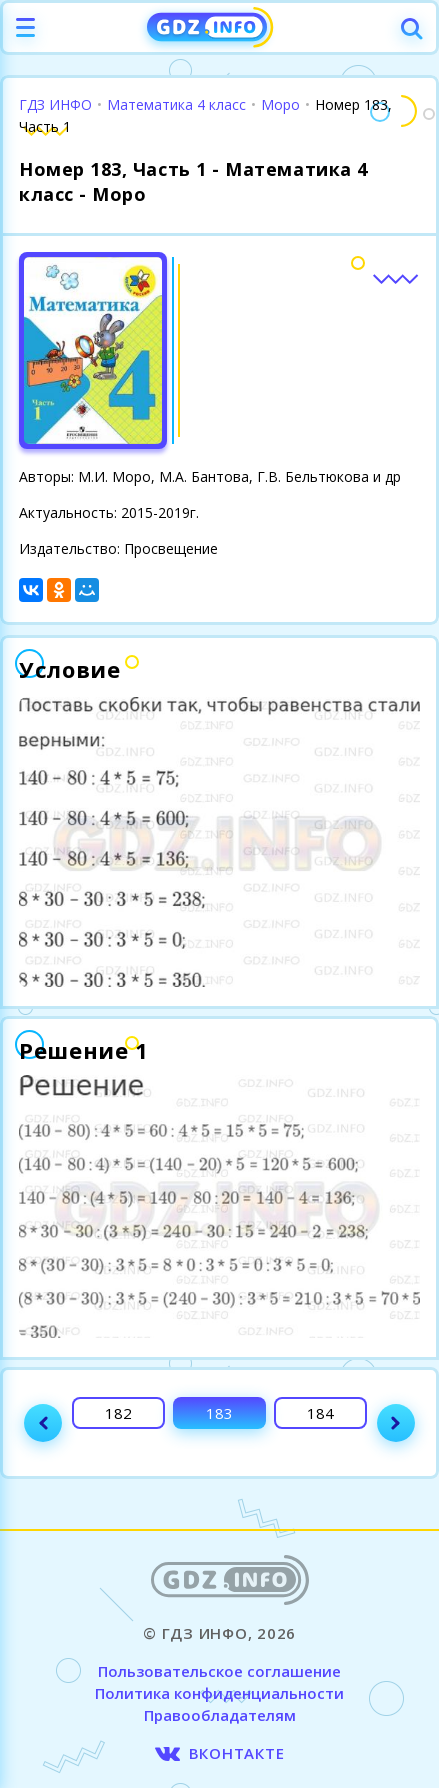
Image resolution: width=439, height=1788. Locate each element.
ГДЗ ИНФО (55, 104)
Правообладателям (220, 1715)
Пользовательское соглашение (219, 1671)
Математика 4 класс (176, 104)
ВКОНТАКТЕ (237, 1753)
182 (118, 1413)
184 (320, 1413)
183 (219, 1413)
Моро (280, 104)
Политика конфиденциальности (219, 1693)
